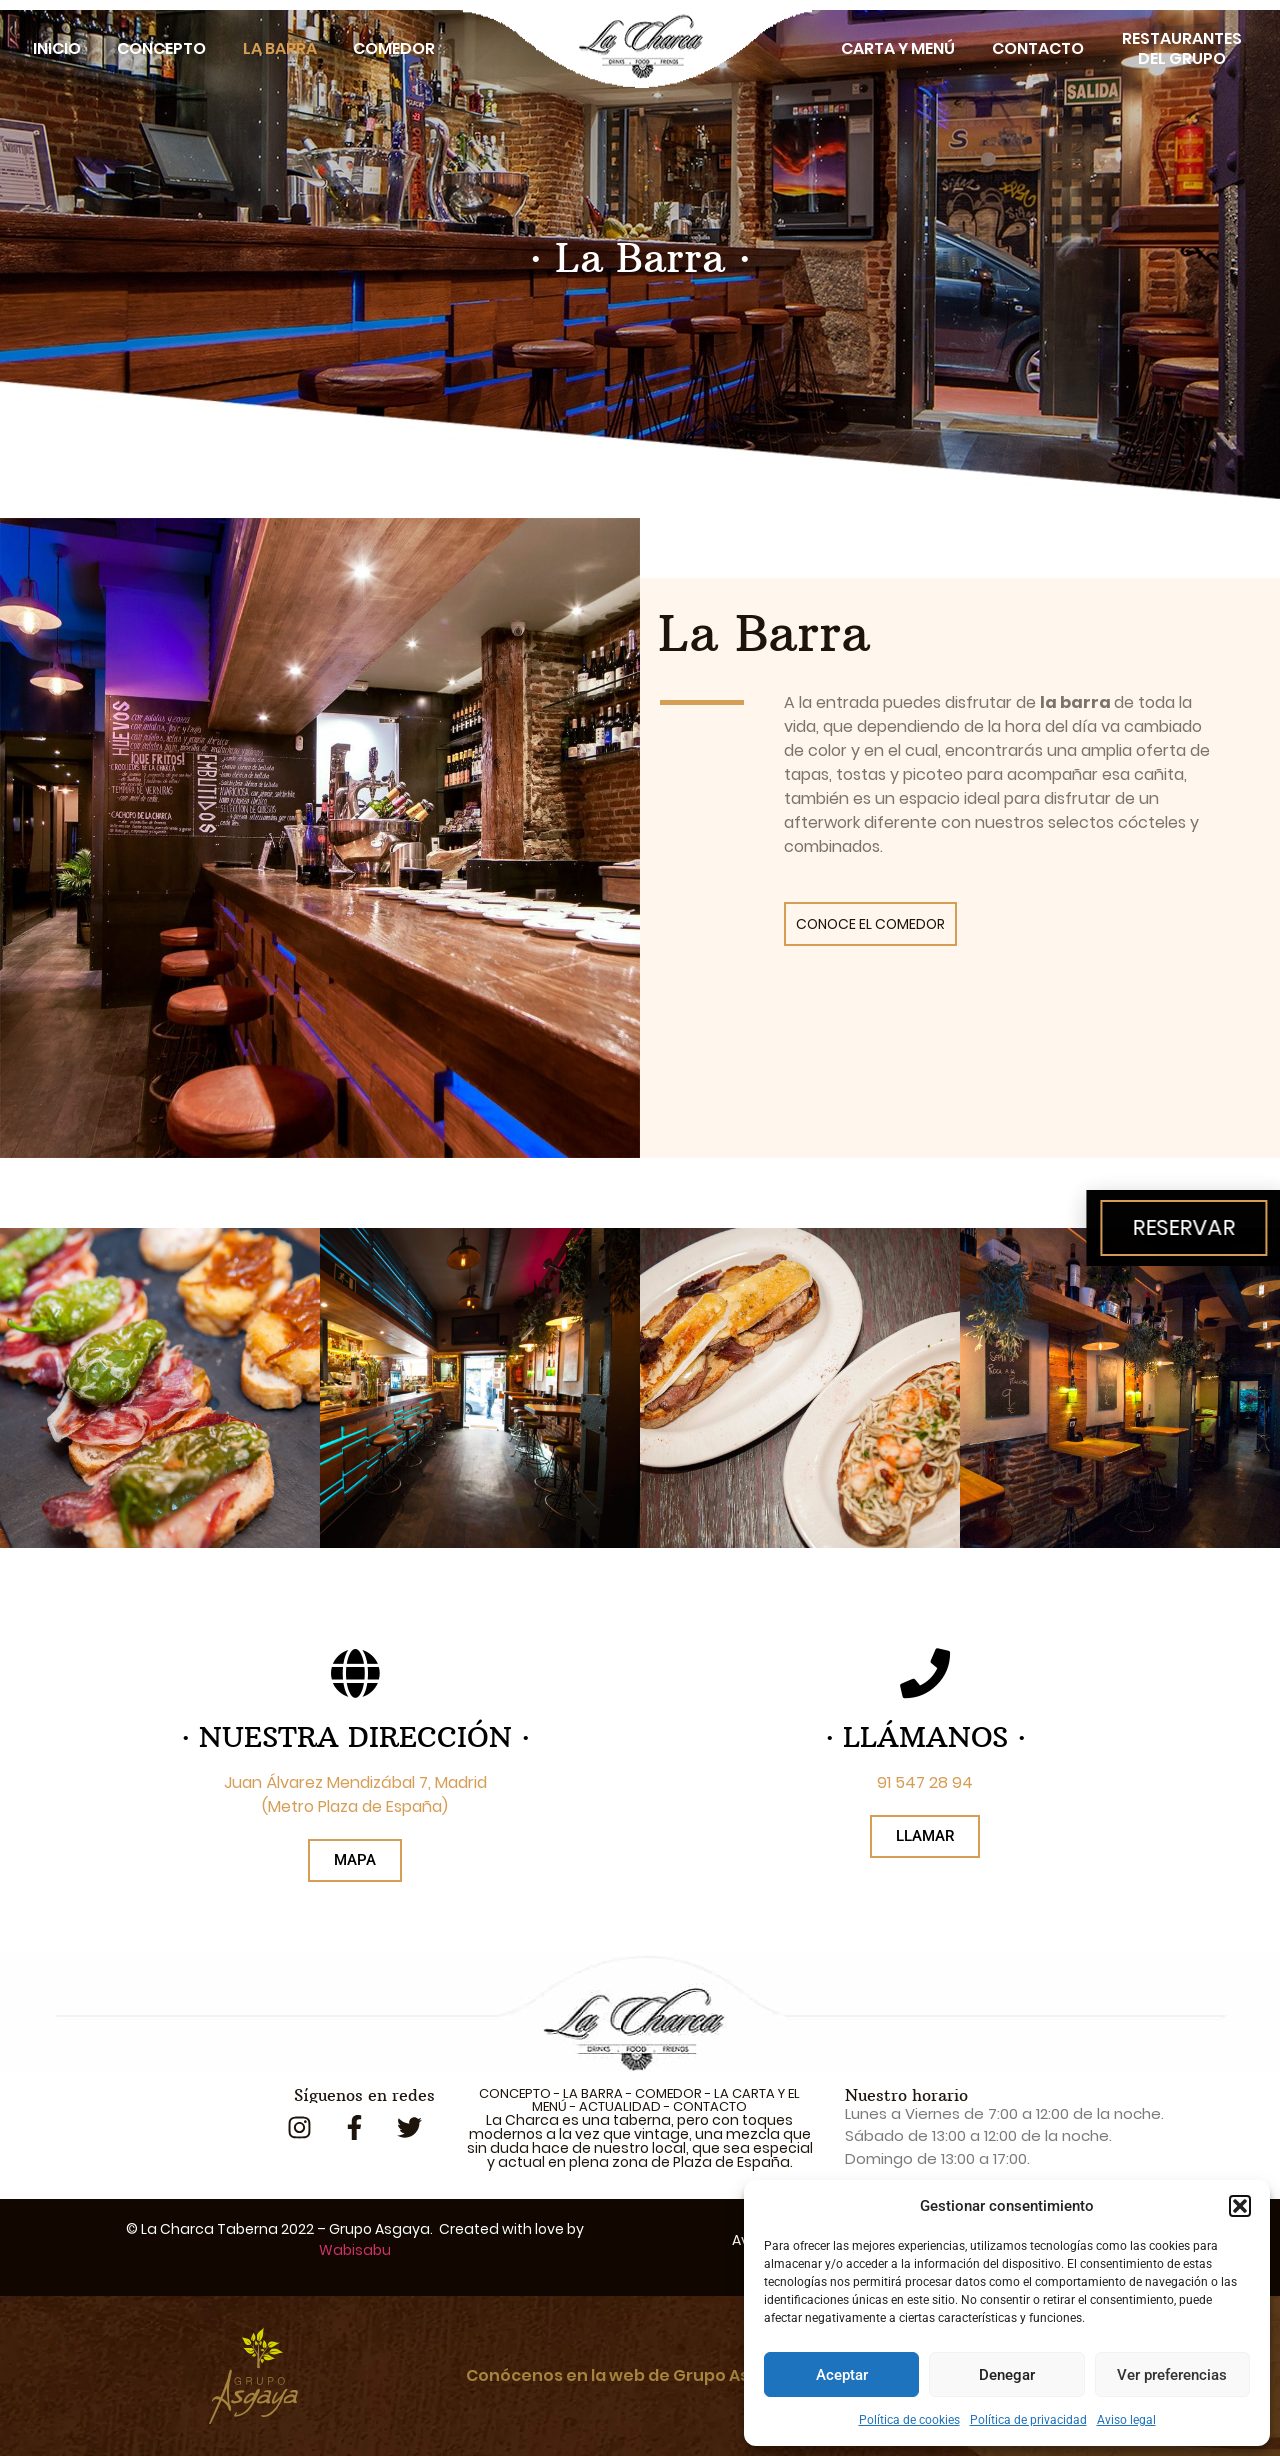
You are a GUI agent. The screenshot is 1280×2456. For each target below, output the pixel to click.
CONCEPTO (515, 2093)
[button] (1240, 2206)
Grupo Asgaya (379, 2229)
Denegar (1007, 2375)
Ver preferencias (1172, 2375)
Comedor (394, 48)
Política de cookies (909, 2420)
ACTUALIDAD (620, 2106)
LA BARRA (593, 2093)
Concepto (161, 48)
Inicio (57, 48)
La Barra (280, 48)
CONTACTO (710, 2106)
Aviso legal (1126, 2420)
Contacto (1038, 48)
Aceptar (842, 2375)
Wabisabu (355, 2250)
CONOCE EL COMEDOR (870, 924)
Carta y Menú (898, 48)
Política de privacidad (1028, 2420)
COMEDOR (668, 2093)
